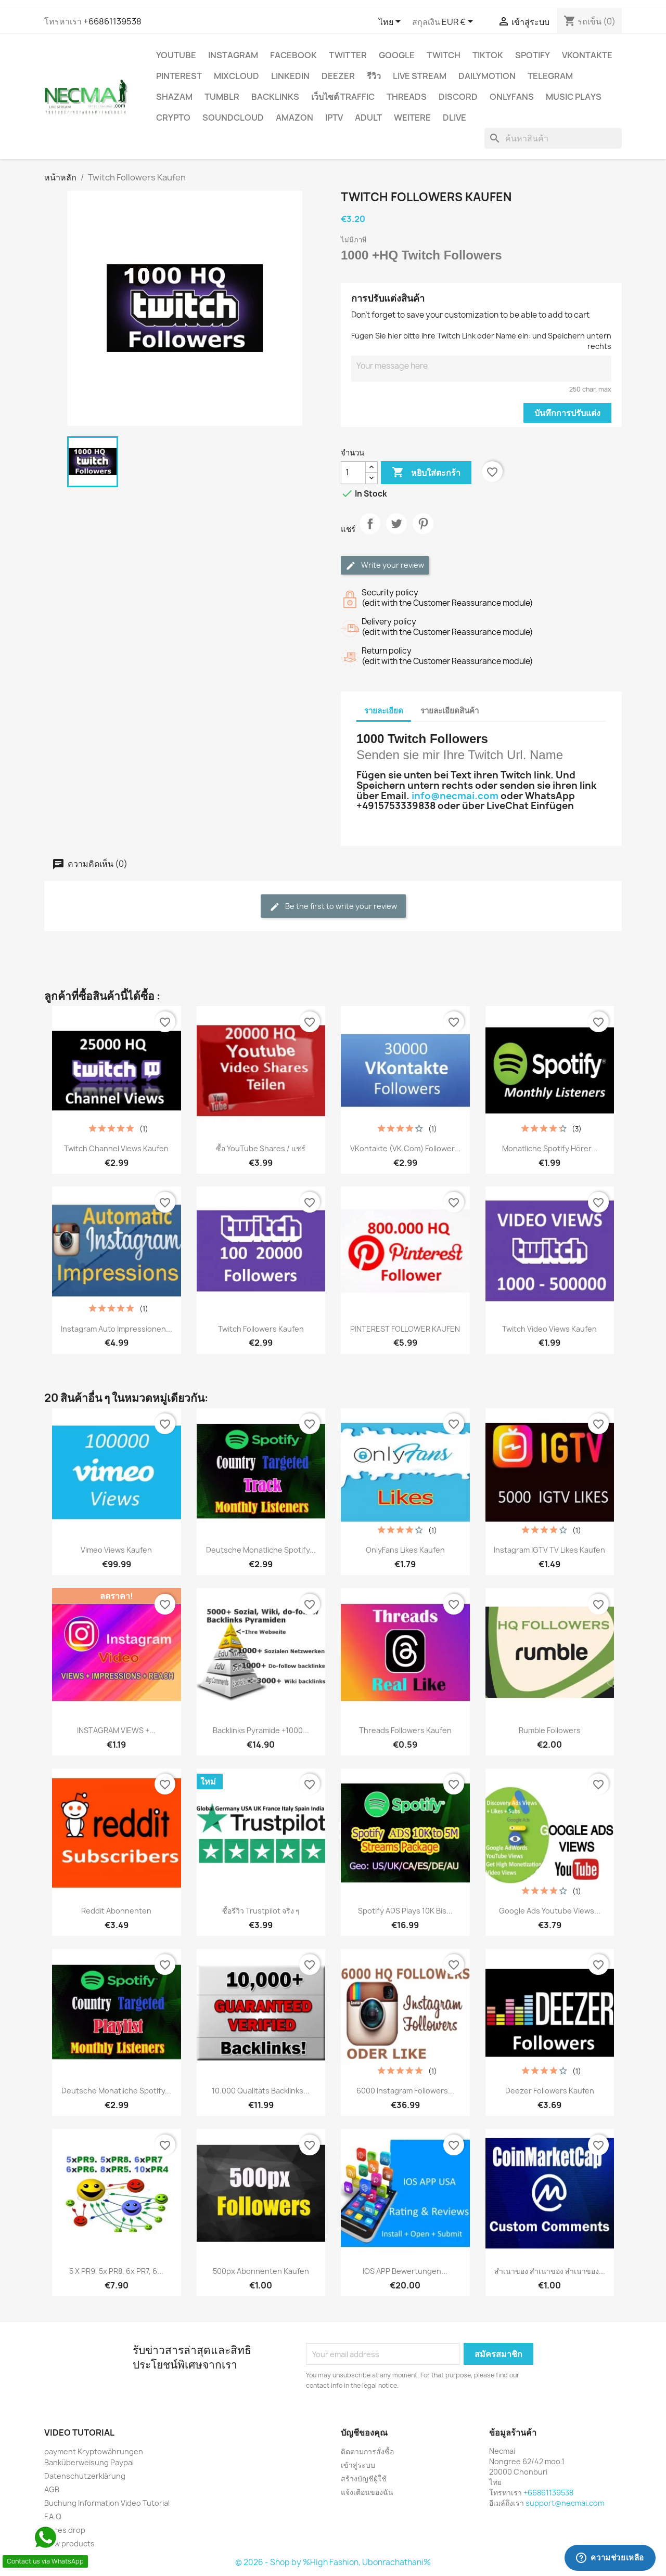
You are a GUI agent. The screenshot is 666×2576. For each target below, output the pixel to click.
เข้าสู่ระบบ (358, 2465)
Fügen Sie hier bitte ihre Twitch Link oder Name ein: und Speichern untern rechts (481, 341)
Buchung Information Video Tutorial (107, 2503)
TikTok (487, 55)
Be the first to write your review (333, 906)
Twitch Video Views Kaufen (549, 1329)
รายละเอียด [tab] (383, 710)
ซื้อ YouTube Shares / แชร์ (260, 1148)
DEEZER (338, 76)
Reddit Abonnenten (116, 1911)
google (397, 55)
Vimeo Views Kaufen (116, 1550)
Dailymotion (487, 76)
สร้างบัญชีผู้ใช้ (364, 2478)
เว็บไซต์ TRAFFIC (343, 96)
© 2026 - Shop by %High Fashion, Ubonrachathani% (333, 2562)
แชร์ (370, 532)
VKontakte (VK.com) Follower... (405, 1148)
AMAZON (294, 117)
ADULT (368, 117)
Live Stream (419, 76)
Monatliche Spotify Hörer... (549, 1148)
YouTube (176, 55)
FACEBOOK (293, 55)
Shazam (174, 96)
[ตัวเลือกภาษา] (391, 22)
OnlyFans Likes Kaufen (405, 1550)
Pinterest (179, 76)
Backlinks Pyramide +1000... (261, 1730)
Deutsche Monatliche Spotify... (261, 1550)
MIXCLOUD (236, 76)
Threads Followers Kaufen (405, 1730)
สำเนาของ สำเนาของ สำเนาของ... (549, 2271)
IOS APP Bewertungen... (405, 2271)
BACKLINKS (275, 96)
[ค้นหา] (553, 138)
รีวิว (374, 76)
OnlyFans (512, 96)
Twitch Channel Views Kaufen (116, 1148)
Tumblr (221, 96)
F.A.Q (52, 2516)
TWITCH (443, 55)
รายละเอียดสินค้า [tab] (449, 710)
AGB (51, 2489)
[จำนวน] (353, 472)
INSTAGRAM (233, 55)
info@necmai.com (455, 795)
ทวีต (396, 532)
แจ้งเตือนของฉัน (367, 2492)
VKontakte (587, 55)
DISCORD (458, 96)
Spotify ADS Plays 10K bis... (405, 1911)
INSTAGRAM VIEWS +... (116, 1730)
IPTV (334, 117)
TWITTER (348, 55)
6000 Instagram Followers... (405, 2091)
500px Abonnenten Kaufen (261, 2271)
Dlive (454, 117)
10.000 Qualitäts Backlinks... (261, 2091)
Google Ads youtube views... (549, 1911)
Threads (407, 96)
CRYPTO (173, 117)
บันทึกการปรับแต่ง (567, 413)
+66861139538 (112, 21)
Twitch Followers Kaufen (261, 1329)
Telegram (550, 76)
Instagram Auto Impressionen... (116, 1329)
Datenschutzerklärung (84, 2476)
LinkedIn (290, 76)
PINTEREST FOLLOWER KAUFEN (405, 1329)
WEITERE (412, 117)
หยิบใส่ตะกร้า (426, 472)
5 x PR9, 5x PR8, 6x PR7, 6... (116, 2271)
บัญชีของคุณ (364, 2432)
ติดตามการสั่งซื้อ (367, 2451)
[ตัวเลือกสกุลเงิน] (459, 22)
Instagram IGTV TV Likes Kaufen (549, 1550)
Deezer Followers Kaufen (549, 2091)
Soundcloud (233, 117)
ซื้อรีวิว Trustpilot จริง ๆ (261, 1911)
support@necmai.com (565, 2503)
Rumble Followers (550, 1730)
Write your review (384, 565)
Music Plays (573, 96)
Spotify (532, 55)
